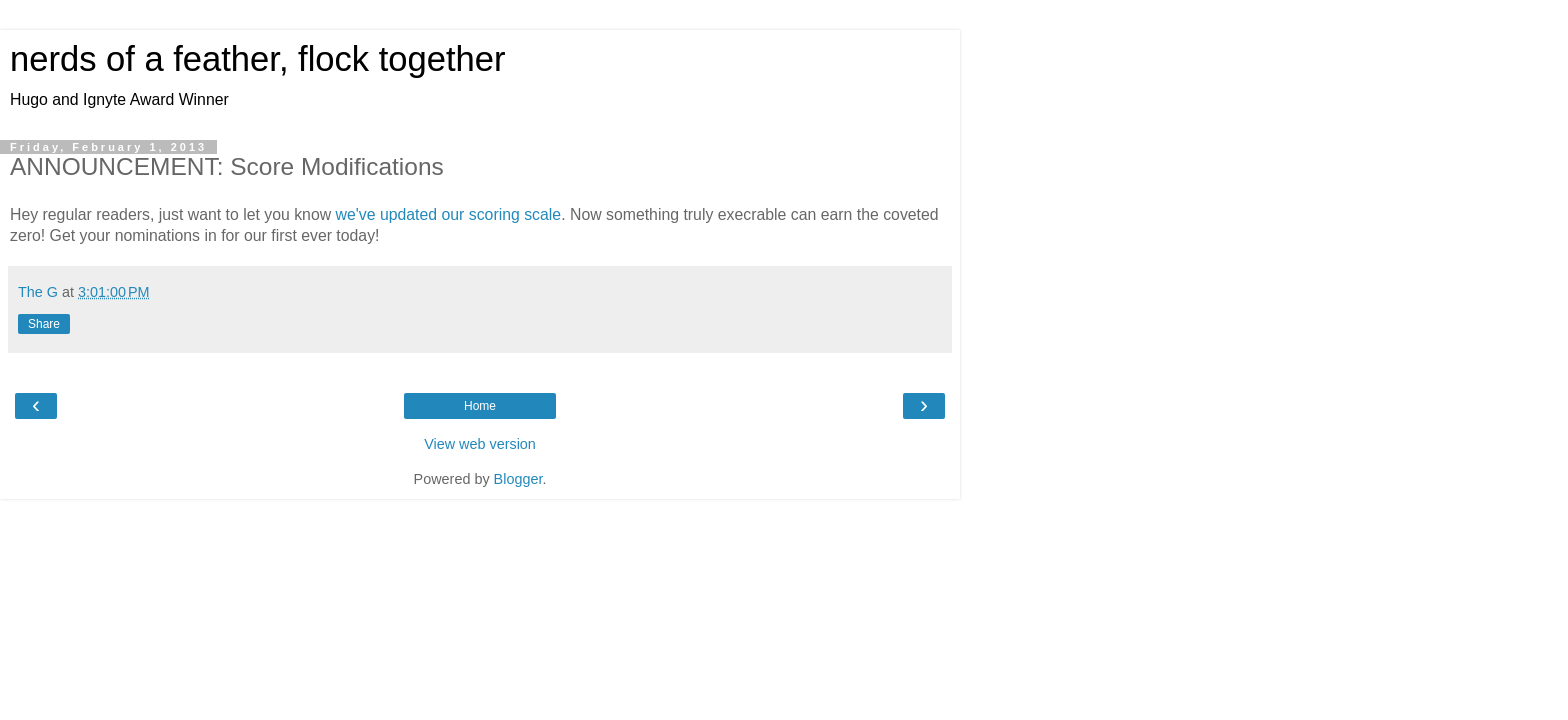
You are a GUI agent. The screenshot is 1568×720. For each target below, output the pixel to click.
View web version (480, 444)
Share (44, 324)
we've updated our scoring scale (449, 214)
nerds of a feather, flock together (257, 59)
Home (480, 406)
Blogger (518, 479)
